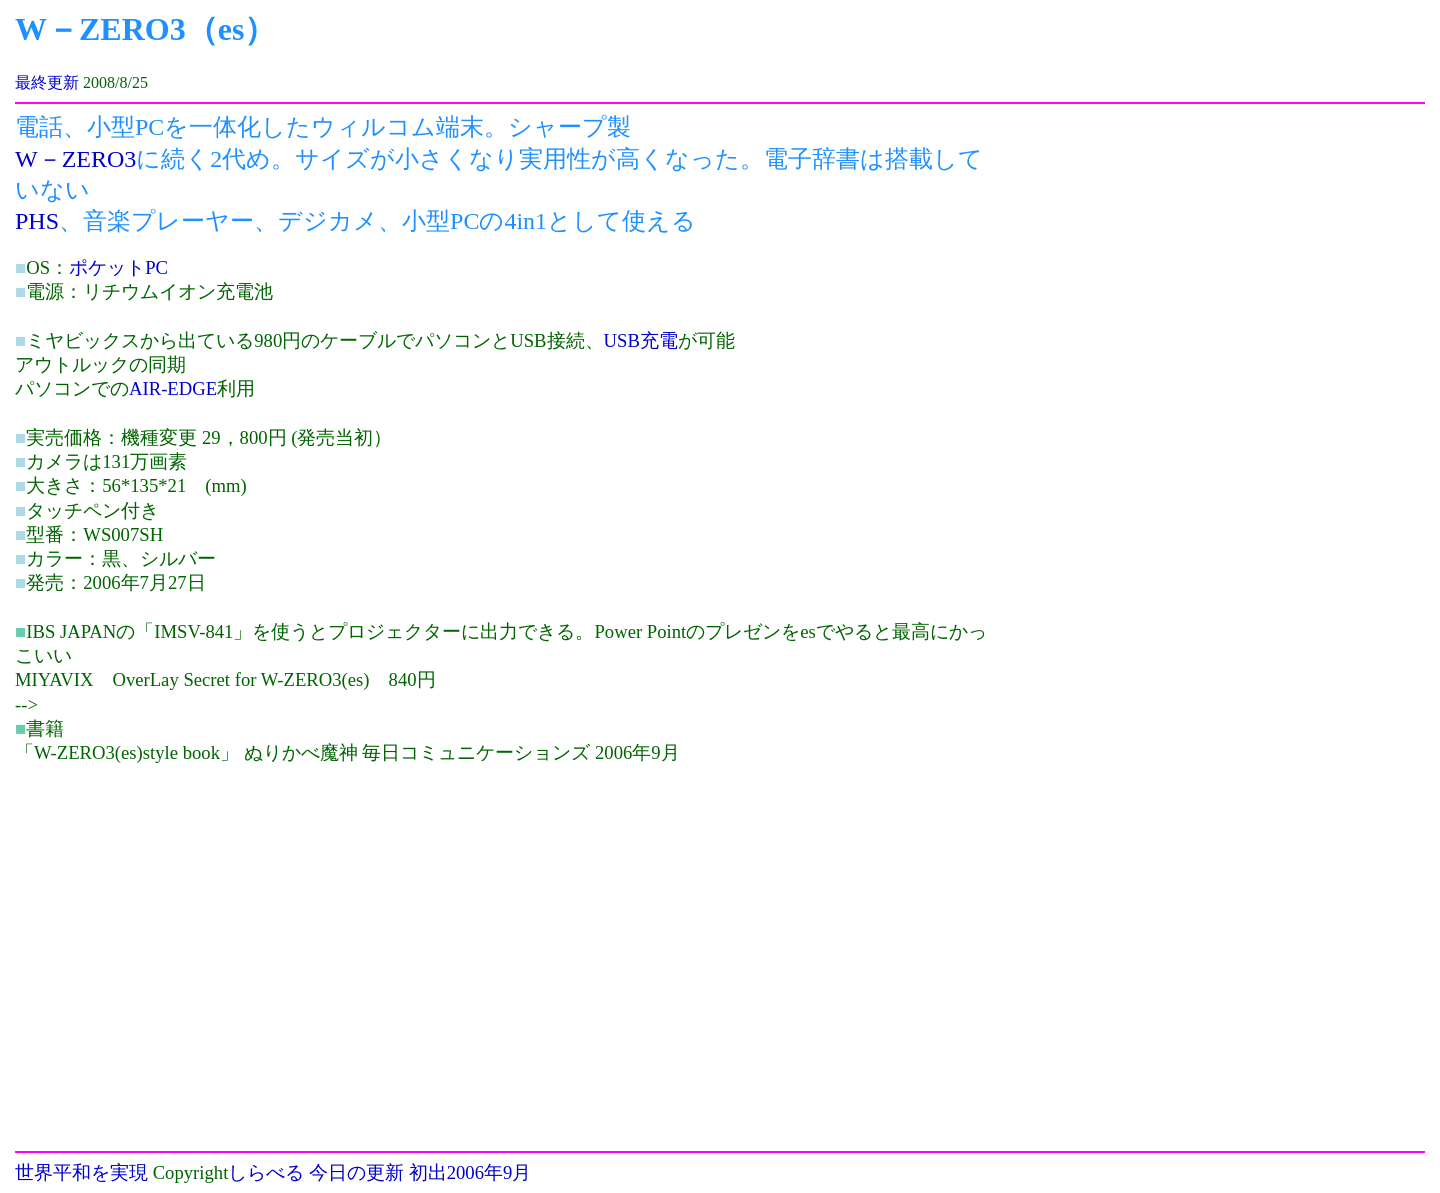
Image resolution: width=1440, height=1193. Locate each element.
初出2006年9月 (470, 1172)
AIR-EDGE (173, 388)
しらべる (266, 1172)
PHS (37, 221)
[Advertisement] (183, 905)
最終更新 (47, 82)
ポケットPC (118, 267)
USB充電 (641, 340)
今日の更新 (356, 1172)
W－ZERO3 (75, 159)
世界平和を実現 (81, 1172)
